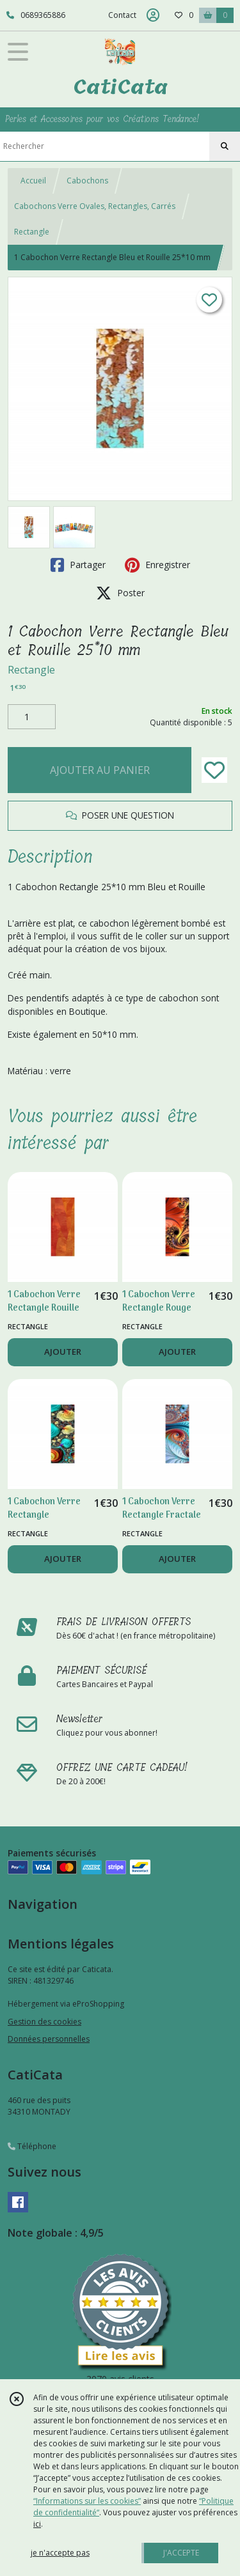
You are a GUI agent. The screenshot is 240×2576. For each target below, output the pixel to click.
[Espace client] (153, 15)
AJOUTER (62, 1351)
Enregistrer (157, 565)
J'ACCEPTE (181, 2552)
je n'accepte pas (60, 2552)
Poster (120, 593)
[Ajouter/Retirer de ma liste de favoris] (214, 770)
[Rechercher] (224, 146)
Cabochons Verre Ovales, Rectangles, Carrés (94, 206)
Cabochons (87, 180)
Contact (122, 15)
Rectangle (31, 231)
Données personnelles (49, 2038)
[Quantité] (32, 717)
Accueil (33, 180)
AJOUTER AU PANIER (100, 770)
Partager (78, 565)
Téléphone (32, 2146)
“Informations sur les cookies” (87, 2500)
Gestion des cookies (44, 2021)
